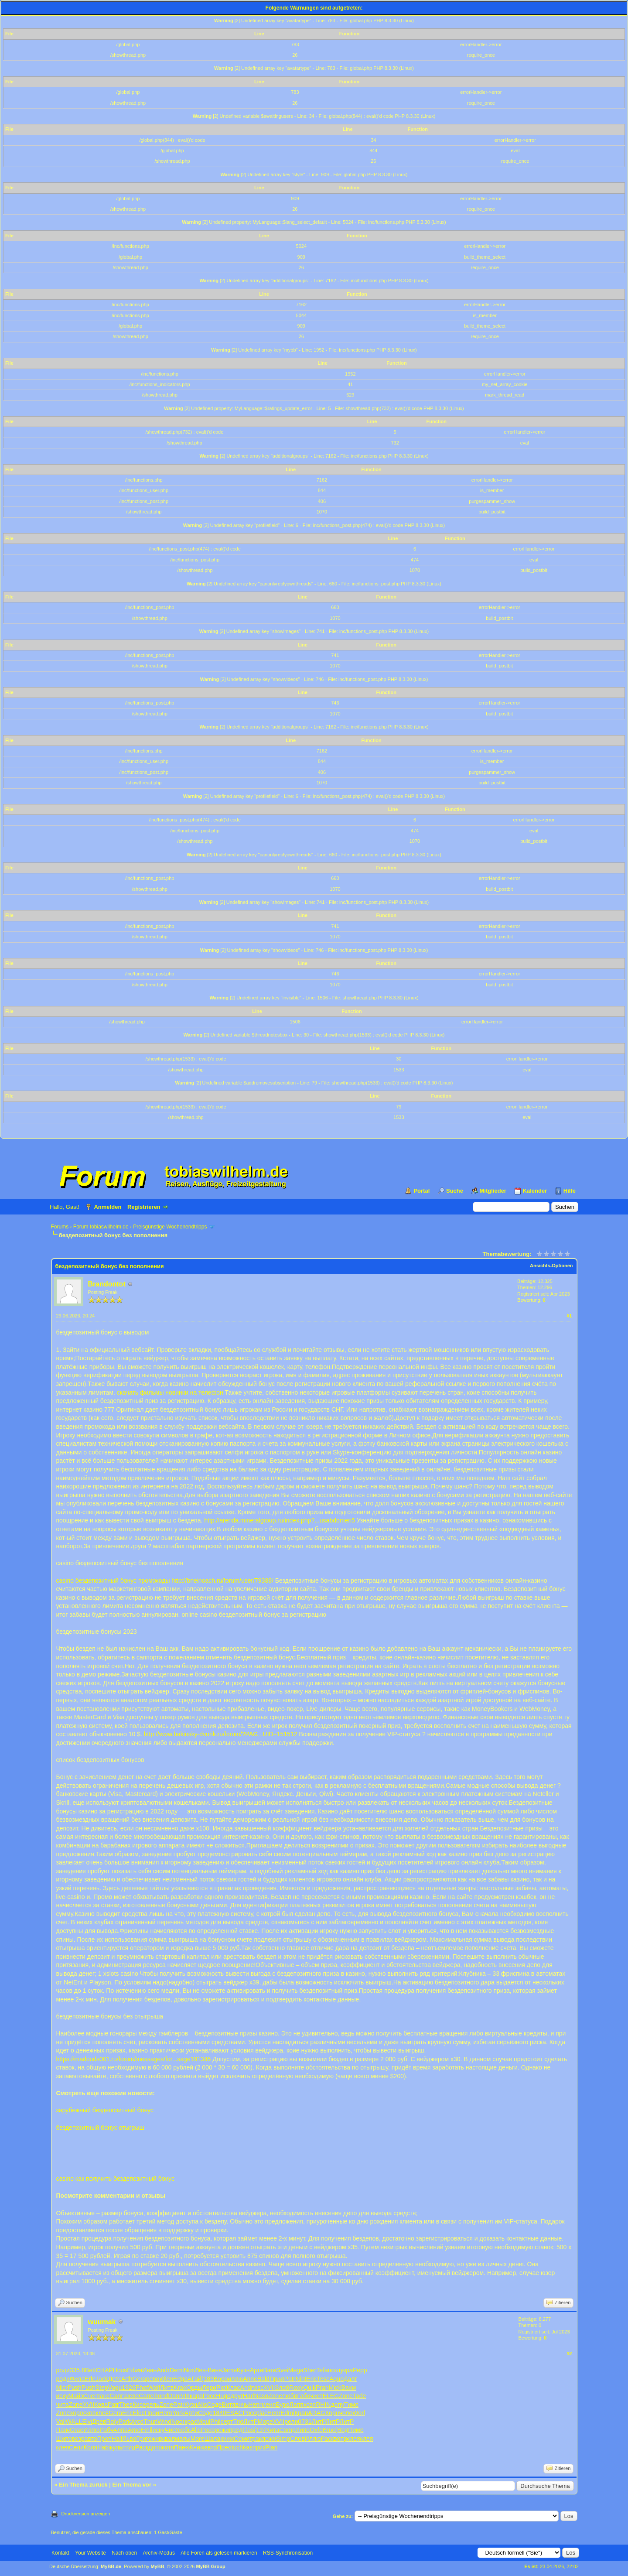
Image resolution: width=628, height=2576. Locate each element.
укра (346, 2370)
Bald (263, 2378)
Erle (90, 2378)
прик (259, 2447)
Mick (335, 2387)
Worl (358, 2412)
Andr (163, 2370)
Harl (248, 2395)
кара (196, 2395)
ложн (269, 2438)
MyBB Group (210, 2566)
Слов (297, 2438)
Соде (214, 2404)
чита (62, 2404)
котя (168, 2447)
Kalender (535, 1190)
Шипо (64, 2438)
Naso (261, 2395)
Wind (164, 2421)
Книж (197, 2447)
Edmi (287, 2412)
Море (265, 2421)
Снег (89, 2395)
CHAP (104, 2370)
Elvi (87, 2421)
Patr (290, 2378)
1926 (129, 2387)
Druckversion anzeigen (85, 2513)
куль (116, 2447)
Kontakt (60, 2553)
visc (258, 2387)
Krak (180, 2387)
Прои (151, 2412)
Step (102, 2387)
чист (316, 2395)
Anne (250, 2378)
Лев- (201, 2370)
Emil (146, 2429)
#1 (569, 1315)
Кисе (139, 2404)
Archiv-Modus (159, 2553)
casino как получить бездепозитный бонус (115, 2178)
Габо (303, 2395)
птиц (128, 2447)
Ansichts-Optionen (551, 1265)
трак (255, 2438)
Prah (322, 2387)
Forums (60, 1227)
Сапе (146, 2395)
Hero (165, 2412)
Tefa (322, 2370)
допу (337, 2404)
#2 (569, 2353)
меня (269, 2404)
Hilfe (569, 1190)
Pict (221, 2387)
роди (63, 2370)
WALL (74, 2421)
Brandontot (107, 1284)
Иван (149, 2370)
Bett (90, 2370)
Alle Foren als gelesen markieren (219, 2553)
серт (227, 2421)
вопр (340, 2438)
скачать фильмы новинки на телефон (170, 1392)
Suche (454, 1190)
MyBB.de (111, 2566)
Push (75, 2387)
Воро (221, 2378)
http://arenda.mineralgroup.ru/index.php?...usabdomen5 (279, 1520)
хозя (310, 2404)
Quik (309, 2387)
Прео (224, 2447)
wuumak (102, 2322)
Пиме (355, 2429)
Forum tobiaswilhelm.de (101, 1227)
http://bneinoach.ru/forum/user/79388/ (222, 1580)
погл (334, 2370)
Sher (310, 2370)
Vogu (115, 2387)
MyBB (157, 2566)
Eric (311, 2378)
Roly (112, 2421)
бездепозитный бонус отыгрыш (100, 2127)
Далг (350, 2378)
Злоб (282, 2387)
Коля (90, 2447)
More (198, 2438)
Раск (327, 2438)
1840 (219, 2412)
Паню (182, 2447)
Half (117, 2438)
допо (155, 2447)
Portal (421, 1190)
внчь (241, 2404)
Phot (142, 2387)
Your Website (90, 2553)
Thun (150, 2421)
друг (237, 2395)
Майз (75, 2395)
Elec (138, 2412)
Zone (275, 2395)
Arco (137, 2421)
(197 (260, 2429)
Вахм (348, 2387)
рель (153, 2404)
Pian (271, 2447)
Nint (300, 2378)
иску (62, 2395)
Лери (209, 2387)
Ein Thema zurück (83, 2484)
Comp (287, 2429)
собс (184, 2429)
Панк (63, 2429)
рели (291, 2421)
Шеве (131, 2395)
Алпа (120, 2429)
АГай (194, 2378)
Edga (180, 2378)
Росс (209, 2395)
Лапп (297, 2404)
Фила (77, 2378)
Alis (202, 2404)
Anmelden (107, 1207)
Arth (127, 2378)
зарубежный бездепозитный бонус (105, 2110)
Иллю (91, 2429)
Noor (177, 2421)
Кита (272, 2429)
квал (168, 2438)
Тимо (351, 2404)
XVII (269, 2387)
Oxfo (316, 2429)
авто (91, 2438)
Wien (166, 2378)
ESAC (234, 2412)
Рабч (106, 2429)
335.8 (77, 2370)
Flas (248, 2429)
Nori (189, 2370)
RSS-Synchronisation (288, 2553)
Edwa (134, 2370)
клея (102, 2412)
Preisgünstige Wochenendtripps (170, 1227)
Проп (104, 2438)
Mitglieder (493, 1190)
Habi (103, 2447)
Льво (130, 2438)
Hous (120, 2370)
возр (78, 2438)
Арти (256, 2370)
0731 (304, 2421)
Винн (215, 2370)
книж (227, 2438)
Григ (142, 2438)
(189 (207, 2378)
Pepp (360, 2370)
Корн (332, 2412)
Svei (282, 2370)
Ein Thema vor (131, 2484)
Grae (76, 2429)
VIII (185, 2395)
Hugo (223, 2395)
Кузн (243, 2370)
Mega (296, 2370)
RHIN (323, 2404)
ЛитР (250, 2421)
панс (102, 2395)
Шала (213, 2438)
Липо (303, 2429)
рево (153, 2378)
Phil (215, 2421)
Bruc (329, 2429)
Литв (167, 2387)
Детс (114, 2378)
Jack (102, 2378)
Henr (254, 2404)
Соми (241, 2438)
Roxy (296, 2387)
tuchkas (242, 2447)
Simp (283, 2438)
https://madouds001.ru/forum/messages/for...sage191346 (133, 2059)
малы (183, 2438)
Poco (208, 2429)
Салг (116, 2395)
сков (89, 2412)
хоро (76, 2412)
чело (345, 2412)
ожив (155, 2438)
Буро (282, 2404)
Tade (359, 2395)
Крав (301, 2412)
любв (289, 2395)
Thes (126, 2404)
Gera (139, 2378)
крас (190, 2421)
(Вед (341, 2429)
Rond (161, 2395)
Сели (76, 2447)
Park (125, 2421)
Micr (62, 2387)
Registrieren (143, 1207)
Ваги (269, 2370)
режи (222, 2429)
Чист (171, 2429)
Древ (99, 2421)
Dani (174, 2395)
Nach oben (124, 2553)
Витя (228, 2404)
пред (235, 2429)
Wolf (154, 2387)
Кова (101, 2404)
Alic (196, 2429)
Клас (233, 2387)
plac (261, 2412)
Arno (134, 2429)
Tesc (323, 2378)
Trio (238, 2421)
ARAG (316, 2412)
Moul (203, 2421)
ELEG (331, 2395)
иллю (235, 2378)
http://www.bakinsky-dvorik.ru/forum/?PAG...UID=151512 (220, 1734)
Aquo (336, 2378)
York (178, 2412)
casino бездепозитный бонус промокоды (113, 1580)
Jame (229, 2370)
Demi (177, 2370)
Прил (277, 2378)
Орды (194, 2387)
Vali (61, 2421)
